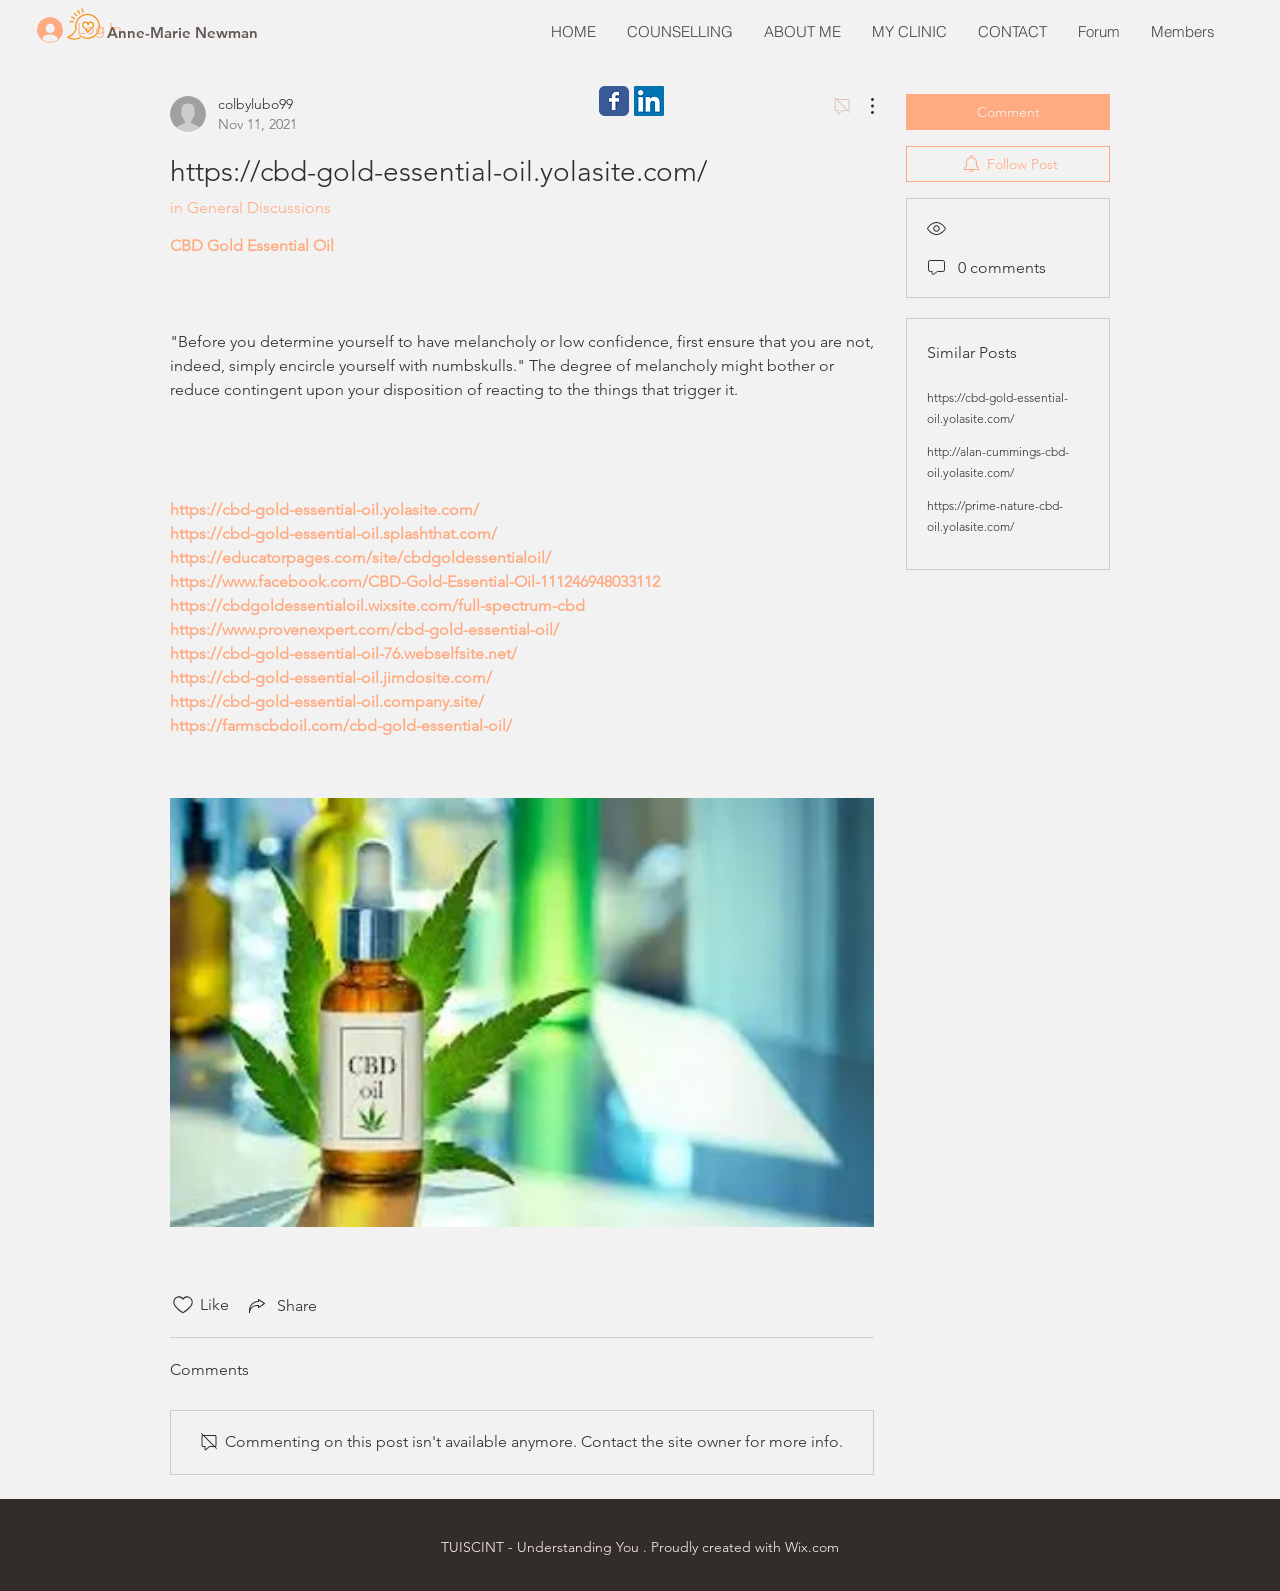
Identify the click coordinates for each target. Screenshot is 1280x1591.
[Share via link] (281, 1305)
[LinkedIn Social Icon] (649, 101)
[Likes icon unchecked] (183, 1305)
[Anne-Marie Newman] (182, 32)
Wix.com (812, 1547)
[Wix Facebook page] (614, 101)
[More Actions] (862, 106)
